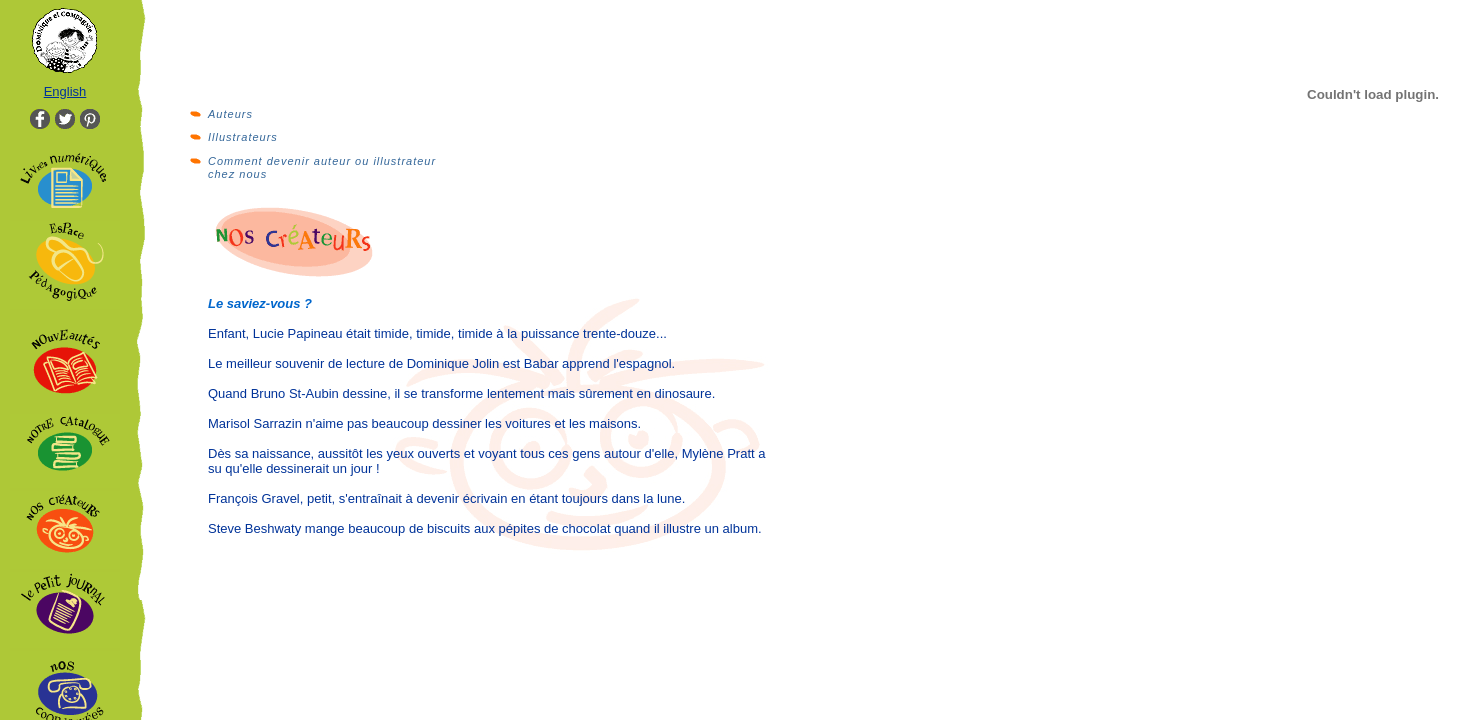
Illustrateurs (243, 137)
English (65, 91)
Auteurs (230, 114)
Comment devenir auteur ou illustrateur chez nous (322, 167)
